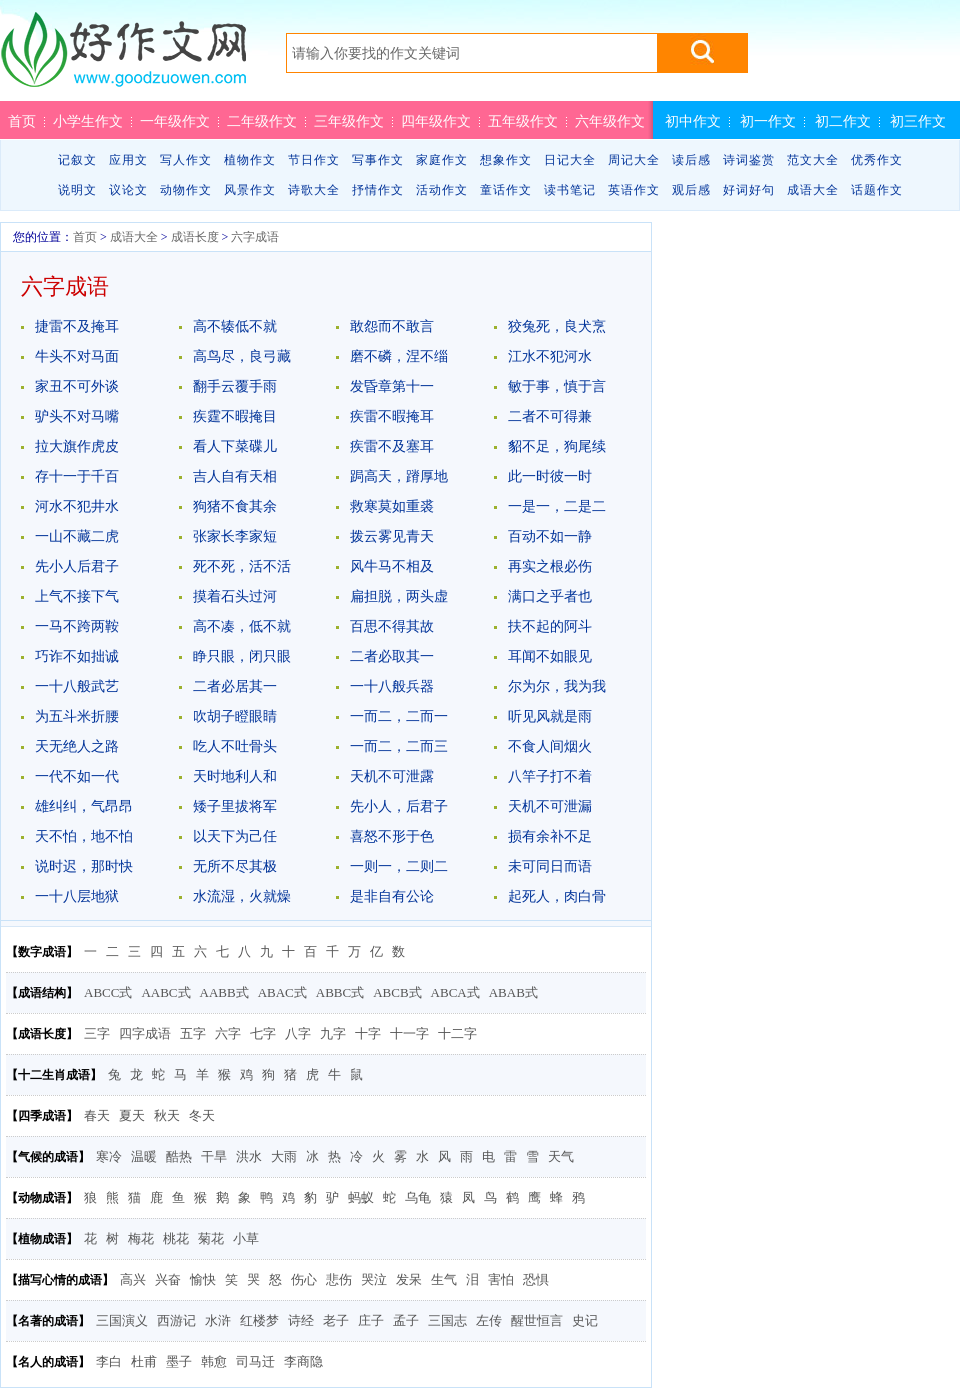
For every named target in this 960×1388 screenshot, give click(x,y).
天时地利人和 (235, 776)
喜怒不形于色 (392, 836)
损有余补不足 (550, 836)
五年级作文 (523, 121)
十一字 (409, 1033)
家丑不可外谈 (77, 386)
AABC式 (165, 992)
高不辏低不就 (235, 326)
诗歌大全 (314, 190)
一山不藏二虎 (77, 536)
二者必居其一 (235, 686)
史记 (585, 1320)
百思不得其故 (392, 626)
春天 (97, 1115)
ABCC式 (108, 992)
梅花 (141, 1238)
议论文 (128, 190)
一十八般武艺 (77, 686)
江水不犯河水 (550, 356)
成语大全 (813, 190)
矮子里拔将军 (235, 806)
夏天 (132, 1115)
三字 (97, 1033)
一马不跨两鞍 (77, 626)
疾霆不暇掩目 (235, 416)
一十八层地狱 (77, 896)
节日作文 (314, 160)
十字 (368, 1033)
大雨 (284, 1156)
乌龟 (418, 1197)
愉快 (203, 1279)
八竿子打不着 (550, 776)
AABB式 (224, 992)
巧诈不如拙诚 (77, 656)
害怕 (501, 1279)
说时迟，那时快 (84, 866)
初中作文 (693, 121)
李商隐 (303, 1361)
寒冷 (109, 1156)
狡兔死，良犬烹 (557, 326)
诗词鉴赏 (749, 160)
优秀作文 (877, 160)
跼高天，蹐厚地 (399, 476)
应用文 (128, 160)
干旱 (214, 1156)
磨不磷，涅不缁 (399, 356)
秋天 (167, 1115)
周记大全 (634, 160)
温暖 (144, 1156)
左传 (489, 1320)
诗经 (301, 1320)
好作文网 (123, 57)
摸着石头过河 (235, 596)
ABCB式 (397, 992)
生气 (444, 1279)
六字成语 (255, 237)
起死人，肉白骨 (557, 896)
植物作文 (250, 160)
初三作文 (918, 121)
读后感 (691, 160)
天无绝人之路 (77, 746)
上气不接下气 (77, 596)
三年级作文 (349, 121)
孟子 (406, 1320)
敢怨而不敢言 (392, 326)
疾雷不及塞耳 (392, 446)
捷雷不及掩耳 (77, 326)
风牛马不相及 (392, 566)
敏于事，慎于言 (557, 386)
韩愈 (214, 1361)
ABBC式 (340, 992)
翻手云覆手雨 (235, 386)
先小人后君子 (77, 566)
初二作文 (843, 121)
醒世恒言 (537, 1320)
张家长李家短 (235, 536)
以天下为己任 (235, 836)
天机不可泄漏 (550, 806)
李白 (109, 1361)
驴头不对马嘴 (77, 416)
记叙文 (77, 160)
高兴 (133, 1279)
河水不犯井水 (77, 506)
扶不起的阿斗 (550, 626)
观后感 (691, 190)
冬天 (202, 1115)
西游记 (176, 1320)
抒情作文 (378, 190)
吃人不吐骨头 (235, 746)
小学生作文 (88, 121)
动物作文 (186, 190)
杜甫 (144, 1361)
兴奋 (168, 1279)
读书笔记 (570, 190)
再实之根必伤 (550, 566)
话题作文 (877, 190)
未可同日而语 (550, 866)
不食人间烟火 (550, 746)
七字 (263, 1033)
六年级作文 (610, 121)
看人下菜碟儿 (235, 446)
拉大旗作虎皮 (77, 446)
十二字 (457, 1033)
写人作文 (186, 160)
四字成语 (145, 1033)
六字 (228, 1033)
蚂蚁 (361, 1197)
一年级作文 (175, 121)
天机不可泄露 (392, 776)
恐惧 (536, 1279)
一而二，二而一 (399, 716)
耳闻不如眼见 (550, 656)
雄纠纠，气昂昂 (84, 806)
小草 (246, 1238)
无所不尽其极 (235, 866)
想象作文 (506, 160)
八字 (298, 1033)
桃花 (176, 1238)
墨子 (179, 1361)
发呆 (409, 1279)
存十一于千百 (77, 476)
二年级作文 (262, 121)
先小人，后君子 (399, 806)
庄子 (371, 1320)
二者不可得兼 (550, 416)
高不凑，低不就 (242, 626)
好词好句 (749, 190)
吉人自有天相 (235, 476)
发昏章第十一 (392, 386)
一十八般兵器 (392, 686)
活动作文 (442, 190)
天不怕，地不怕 (84, 836)
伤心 (304, 1279)
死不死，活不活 (242, 566)
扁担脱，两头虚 (399, 596)
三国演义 (122, 1320)
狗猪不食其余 (235, 506)
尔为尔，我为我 (557, 686)
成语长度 (195, 237)
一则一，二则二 (399, 866)
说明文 (77, 190)
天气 (561, 1156)
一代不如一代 (77, 776)
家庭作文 (442, 160)
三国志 (447, 1320)
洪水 (249, 1156)
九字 (333, 1033)
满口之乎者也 (550, 596)
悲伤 (339, 1279)
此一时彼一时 (550, 476)
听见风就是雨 (550, 716)
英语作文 (634, 190)
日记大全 (570, 160)
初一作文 (768, 121)
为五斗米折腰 (77, 716)
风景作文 (250, 190)
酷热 (179, 1156)
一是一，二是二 (557, 506)
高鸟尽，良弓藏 (242, 356)
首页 (22, 121)
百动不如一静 (550, 536)
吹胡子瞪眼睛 (235, 716)
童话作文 (506, 190)
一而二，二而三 (399, 746)
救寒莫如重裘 (392, 506)
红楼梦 (259, 1320)
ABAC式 (282, 992)
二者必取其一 (392, 656)
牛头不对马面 (77, 356)
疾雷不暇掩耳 (392, 416)
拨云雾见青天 (392, 536)
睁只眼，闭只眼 (242, 656)
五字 (193, 1033)
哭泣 (374, 1279)
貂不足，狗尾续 (557, 446)
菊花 (211, 1238)
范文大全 (813, 160)
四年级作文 (436, 121)
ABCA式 (455, 992)
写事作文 (378, 160)
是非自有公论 (392, 896)
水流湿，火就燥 (242, 896)
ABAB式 (513, 992)
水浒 (218, 1320)
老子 (336, 1320)
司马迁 (255, 1361)
